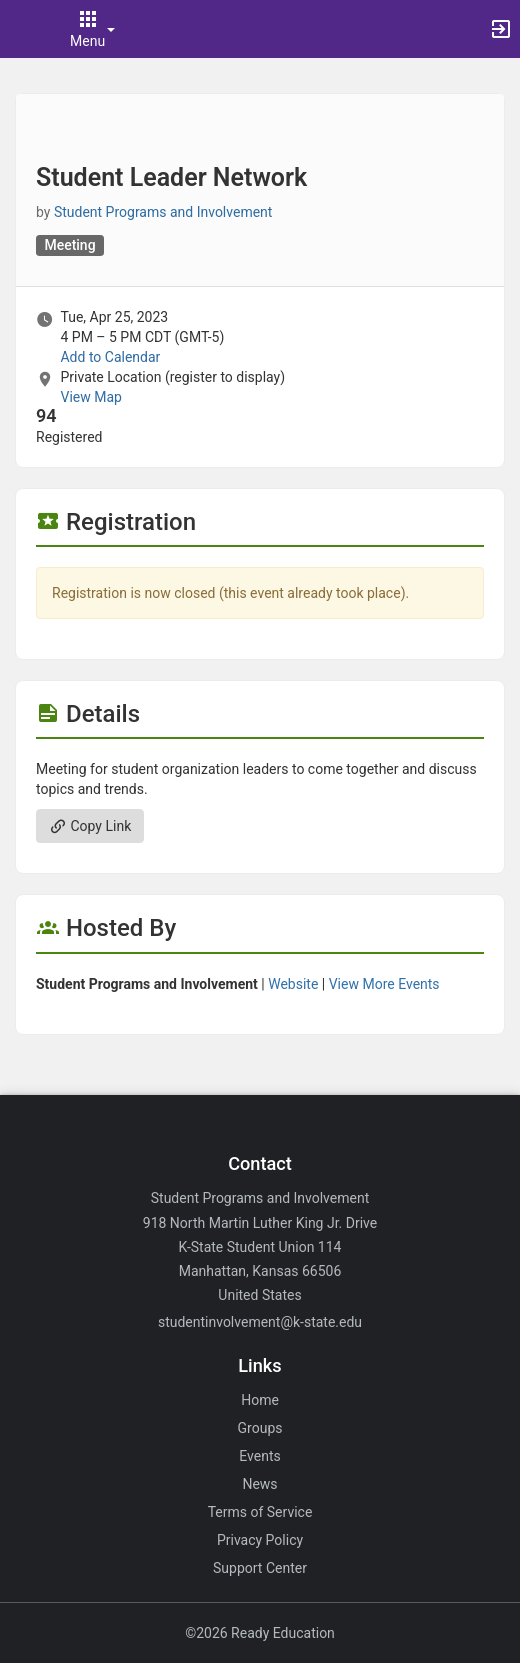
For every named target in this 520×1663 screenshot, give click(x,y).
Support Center (260, 1568)
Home (260, 1400)
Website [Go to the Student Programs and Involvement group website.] (293, 984)
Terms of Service (260, 1512)
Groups (260, 1428)
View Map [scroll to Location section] (90, 397)
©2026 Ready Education (260, 1633)
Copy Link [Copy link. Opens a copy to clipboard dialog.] (90, 826)
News (259, 1484)
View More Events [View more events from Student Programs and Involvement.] (384, 984)
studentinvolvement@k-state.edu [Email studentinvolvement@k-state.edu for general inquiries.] (260, 1322)
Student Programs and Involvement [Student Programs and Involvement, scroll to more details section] (163, 212)
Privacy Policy (260, 1540)
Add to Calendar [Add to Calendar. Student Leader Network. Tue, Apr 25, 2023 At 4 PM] (110, 357)
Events (259, 1456)
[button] (25, 29)
